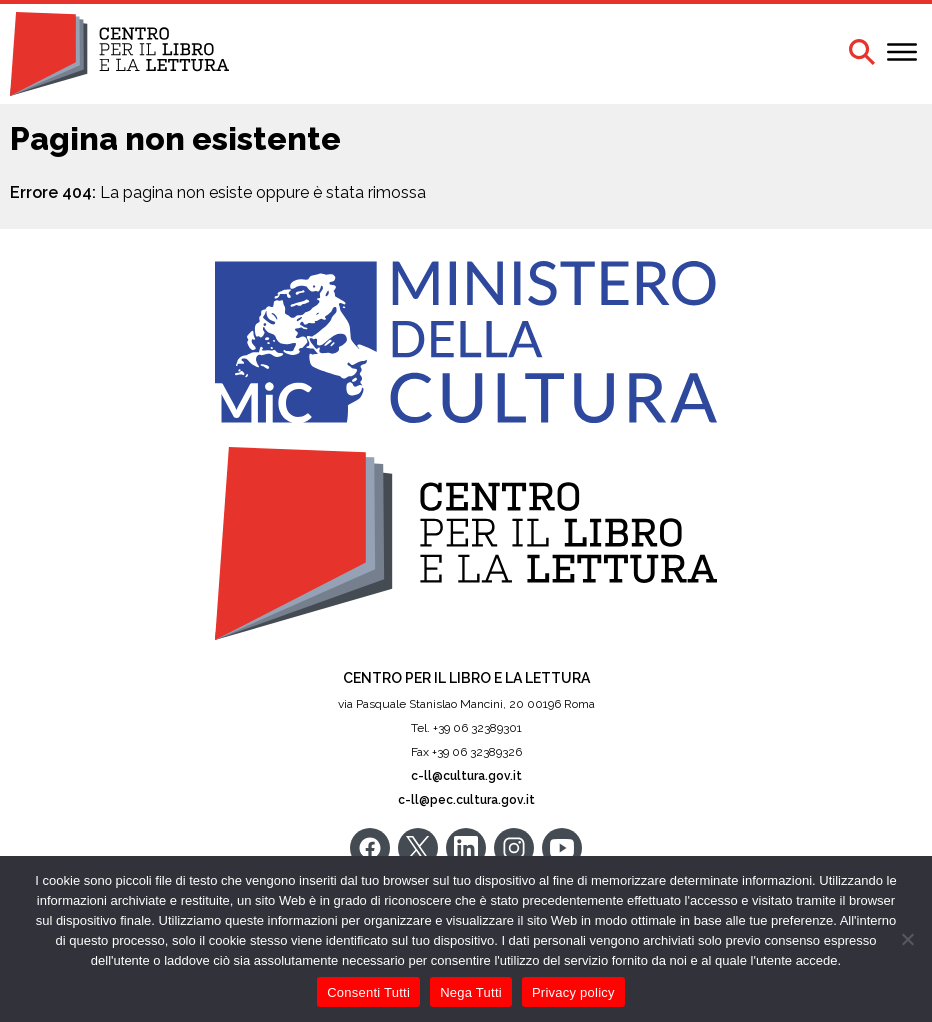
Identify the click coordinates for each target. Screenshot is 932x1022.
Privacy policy (573, 992)
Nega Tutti (471, 992)
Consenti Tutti (368, 992)
